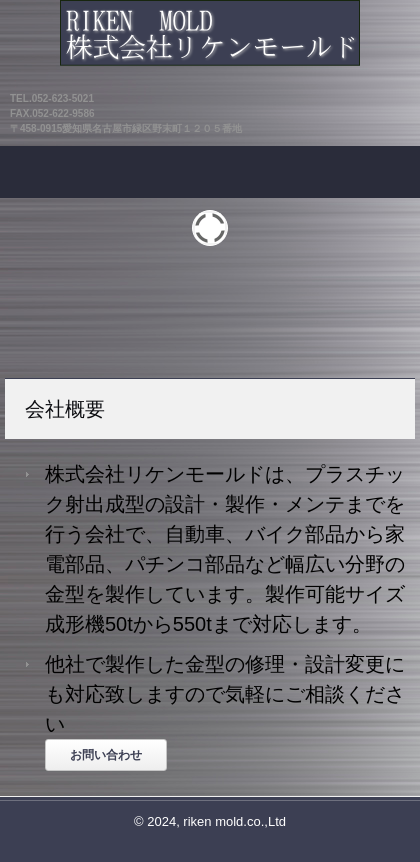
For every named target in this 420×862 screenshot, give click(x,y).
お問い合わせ (106, 755)
